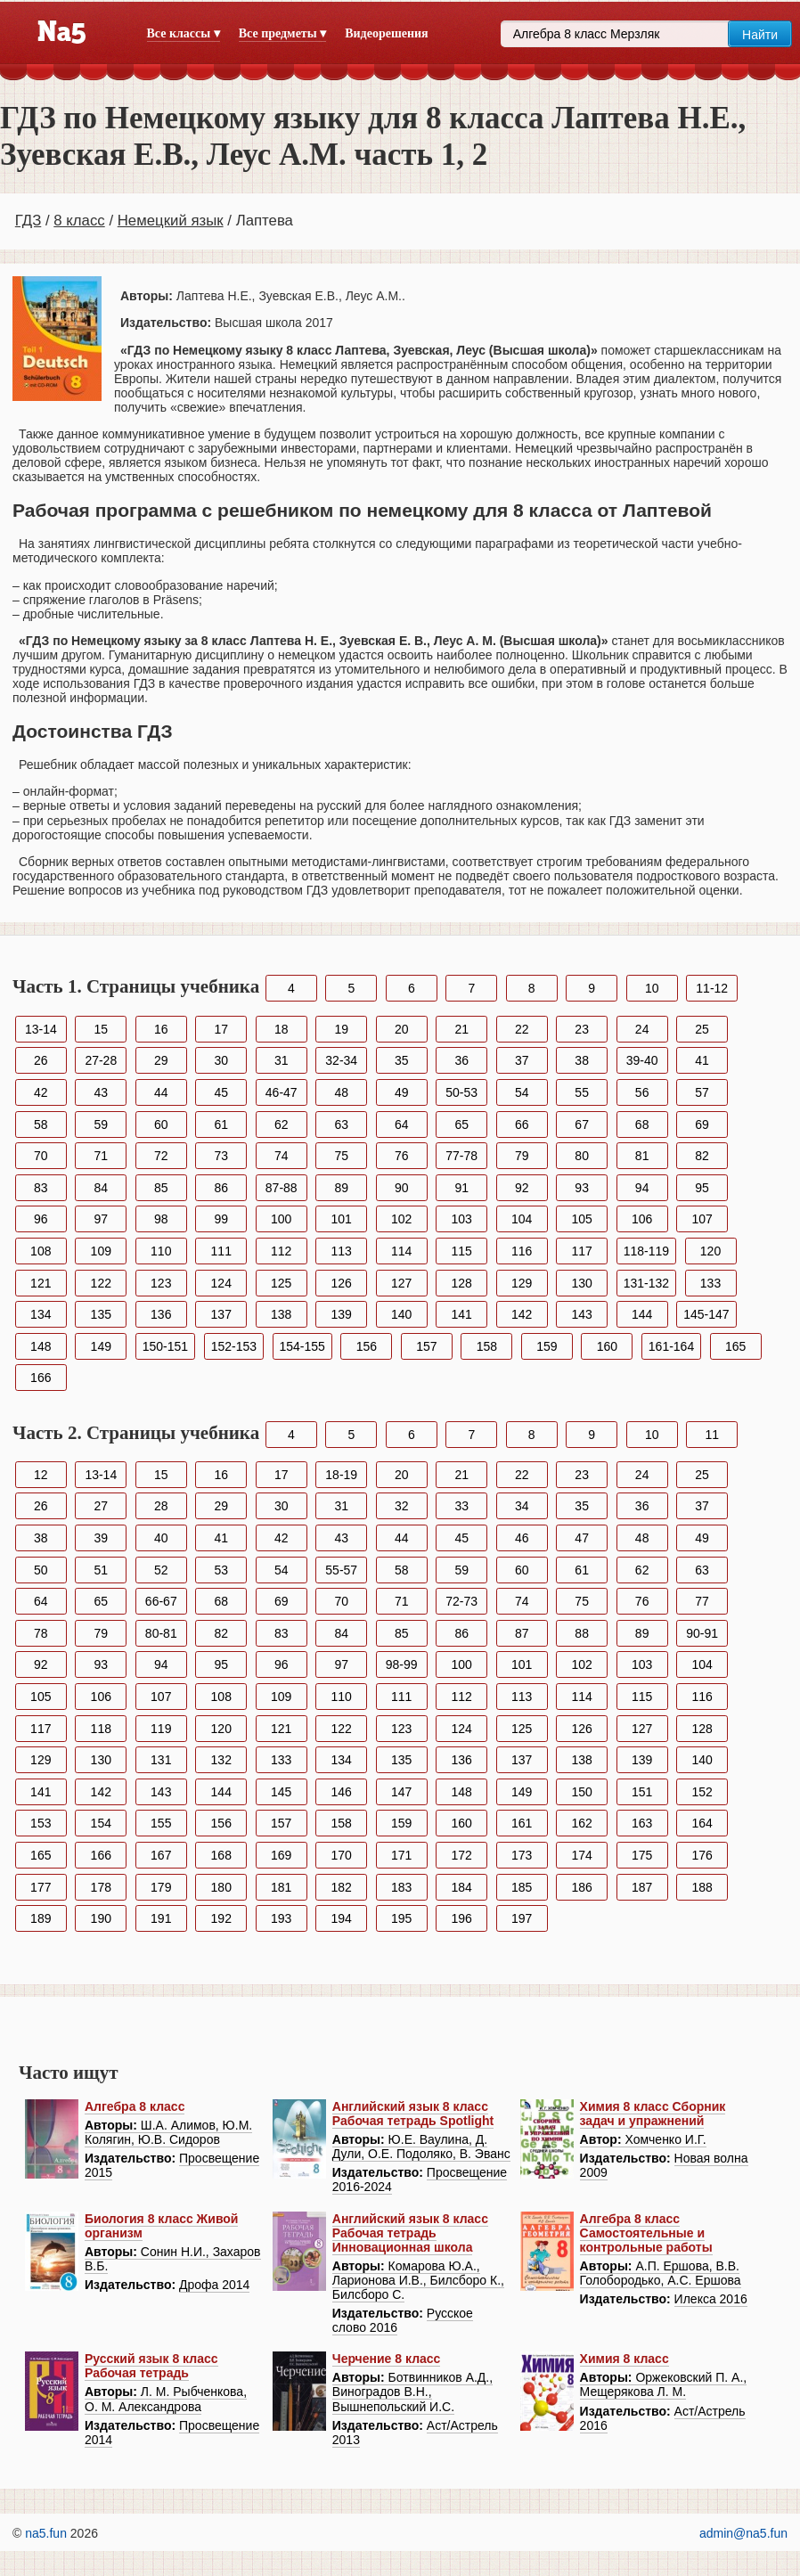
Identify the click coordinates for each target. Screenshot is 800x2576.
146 (341, 1792)
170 (341, 1855)
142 (521, 1314)
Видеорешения (386, 33)
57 (702, 1092)
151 (642, 1792)
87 (522, 1633)
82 (702, 1156)
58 (41, 1124)
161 (521, 1823)
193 (281, 1918)
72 (161, 1156)
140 (401, 1314)
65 (461, 1124)
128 (462, 1283)
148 (40, 1346)
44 (161, 1092)
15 (101, 1029)
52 (161, 1570)
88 (582, 1633)
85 (161, 1188)
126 (341, 1283)
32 (402, 1506)
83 (41, 1188)
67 (582, 1124)
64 (402, 1124)
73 (221, 1156)
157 (426, 1346)
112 (281, 1251)
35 (402, 1060)
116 (521, 1251)
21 (461, 1029)
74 (281, 1156)
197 (521, 1918)
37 (522, 1060)
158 (487, 1346)
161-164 (671, 1346)
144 (642, 1314)
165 (735, 1346)
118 (101, 1728)
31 (281, 1060)
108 (40, 1251)
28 (161, 1506)
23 (582, 1029)
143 (581, 1314)
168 (221, 1855)
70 (41, 1156)
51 (101, 1570)
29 (161, 1060)
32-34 (341, 1060)
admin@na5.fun (743, 2533)
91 (461, 1188)
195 (401, 1918)
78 (41, 1633)
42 (41, 1092)
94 (642, 1188)
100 (281, 1219)
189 (40, 1918)
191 (161, 1918)
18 (281, 1029)
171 (401, 1855)
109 (101, 1251)
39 (101, 1538)
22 (522, 1029)
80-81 (161, 1633)
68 (642, 1124)
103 (462, 1219)
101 (341, 1219)
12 (41, 1475)
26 (41, 1060)
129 (521, 1283)
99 (221, 1219)
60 (161, 1124)
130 (581, 1283)
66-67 (161, 1601)
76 (402, 1156)
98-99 (402, 1664)
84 (101, 1188)
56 (642, 1092)
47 (582, 1538)
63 (341, 1124)
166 (40, 1377)
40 (161, 1538)
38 (582, 1060)
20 (402, 1029)
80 (582, 1156)
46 (522, 1538)
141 (462, 1314)
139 (341, 1314)
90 (402, 1188)
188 (701, 1887)
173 (521, 1855)
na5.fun (46, 2533)
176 (701, 1855)
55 (582, 1092)
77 (702, 1601)
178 (101, 1887)
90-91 (702, 1633)
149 (101, 1346)
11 (712, 1434)
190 (101, 1918)
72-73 (461, 1601)
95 (702, 1188)
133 (710, 1283)
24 (642, 1029)
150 (581, 1792)
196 (462, 1918)
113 (341, 1251)
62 (281, 1124)
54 (522, 1092)
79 (522, 1156)
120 (710, 1251)
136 (161, 1314)
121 (40, 1283)
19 (341, 1029)
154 (101, 1823)
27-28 (101, 1060)
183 (401, 1887)
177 (40, 1887)
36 (461, 1060)
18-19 (341, 1475)
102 (401, 1219)
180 (221, 1887)
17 (221, 1029)
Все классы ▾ (183, 33)
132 (221, 1760)
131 (161, 1760)
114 (401, 1251)
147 (401, 1792)
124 (221, 1283)
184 (462, 1887)
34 (522, 1506)
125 (281, 1283)
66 (522, 1124)
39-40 (642, 1060)
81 (642, 1156)
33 (461, 1506)
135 (101, 1314)
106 (642, 1219)
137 (221, 1314)
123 (161, 1283)
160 (607, 1346)
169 (281, 1855)
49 (402, 1092)
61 (221, 1124)
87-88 (281, 1188)
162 (581, 1823)
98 (161, 1219)
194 (341, 1918)
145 (281, 1792)
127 (401, 1283)
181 (281, 1887)
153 (40, 1823)
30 (221, 1060)
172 (462, 1855)
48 (341, 1092)
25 (702, 1029)
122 (101, 1283)
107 (701, 1219)
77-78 (461, 1156)
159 (546, 1346)
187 (642, 1887)
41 (702, 1060)
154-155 (302, 1346)
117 (581, 1251)
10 (652, 988)
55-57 (341, 1570)
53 (221, 1570)
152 (701, 1792)
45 (221, 1092)
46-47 (281, 1092)
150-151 (165, 1346)
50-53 (461, 1092)
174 (581, 1855)
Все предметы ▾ (282, 33)
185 (521, 1887)
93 (582, 1188)
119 (161, 1728)
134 (40, 1314)
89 (341, 1188)
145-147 (706, 1314)
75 (341, 1156)
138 (281, 1314)
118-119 (646, 1251)
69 (702, 1124)
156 (366, 1346)
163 (642, 1823)
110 (161, 1251)
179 (161, 1887)
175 (642, 1855)
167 (161, 1855)
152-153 (234, 1346)
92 (522, 1188)
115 (462, 1251)
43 (101, 1092)
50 (41, 1570)
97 (101, 1219)
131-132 (646, 1283)
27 (101, 1506)
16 (161, 1029)
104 (521, 1219)
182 (341, 1887)
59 (101, 1124)
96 (41, 1219)
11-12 (712, 988)
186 (581, 1887)
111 (221, 1251)
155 (161, 1823)
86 (221, 1188)
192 (221, 1918)
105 (581, 1219)
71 (101, 1156)
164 (701, 1823)
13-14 (41, 1029)
